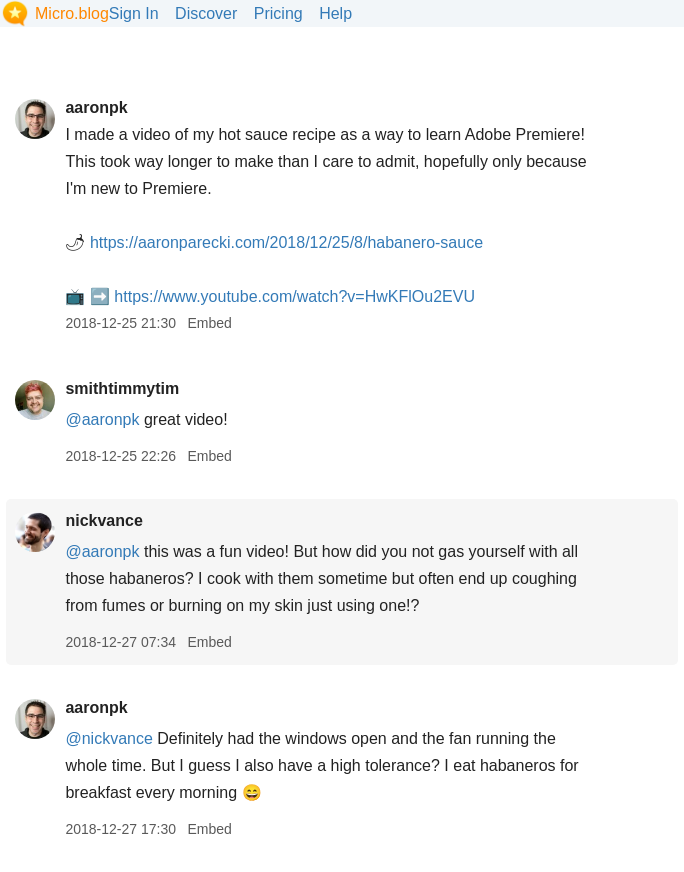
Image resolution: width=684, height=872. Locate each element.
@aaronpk (102, 419)
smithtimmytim (122, 388)
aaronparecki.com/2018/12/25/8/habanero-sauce (286, 242)
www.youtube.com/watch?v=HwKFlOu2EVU (294, 296)
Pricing (278, 13)
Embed (209, 323)
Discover (206, 13)
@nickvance (108, 738)
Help (335, 13)
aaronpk (96, 107)
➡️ (100, 296)
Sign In (134, 13)
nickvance (103, 520)
